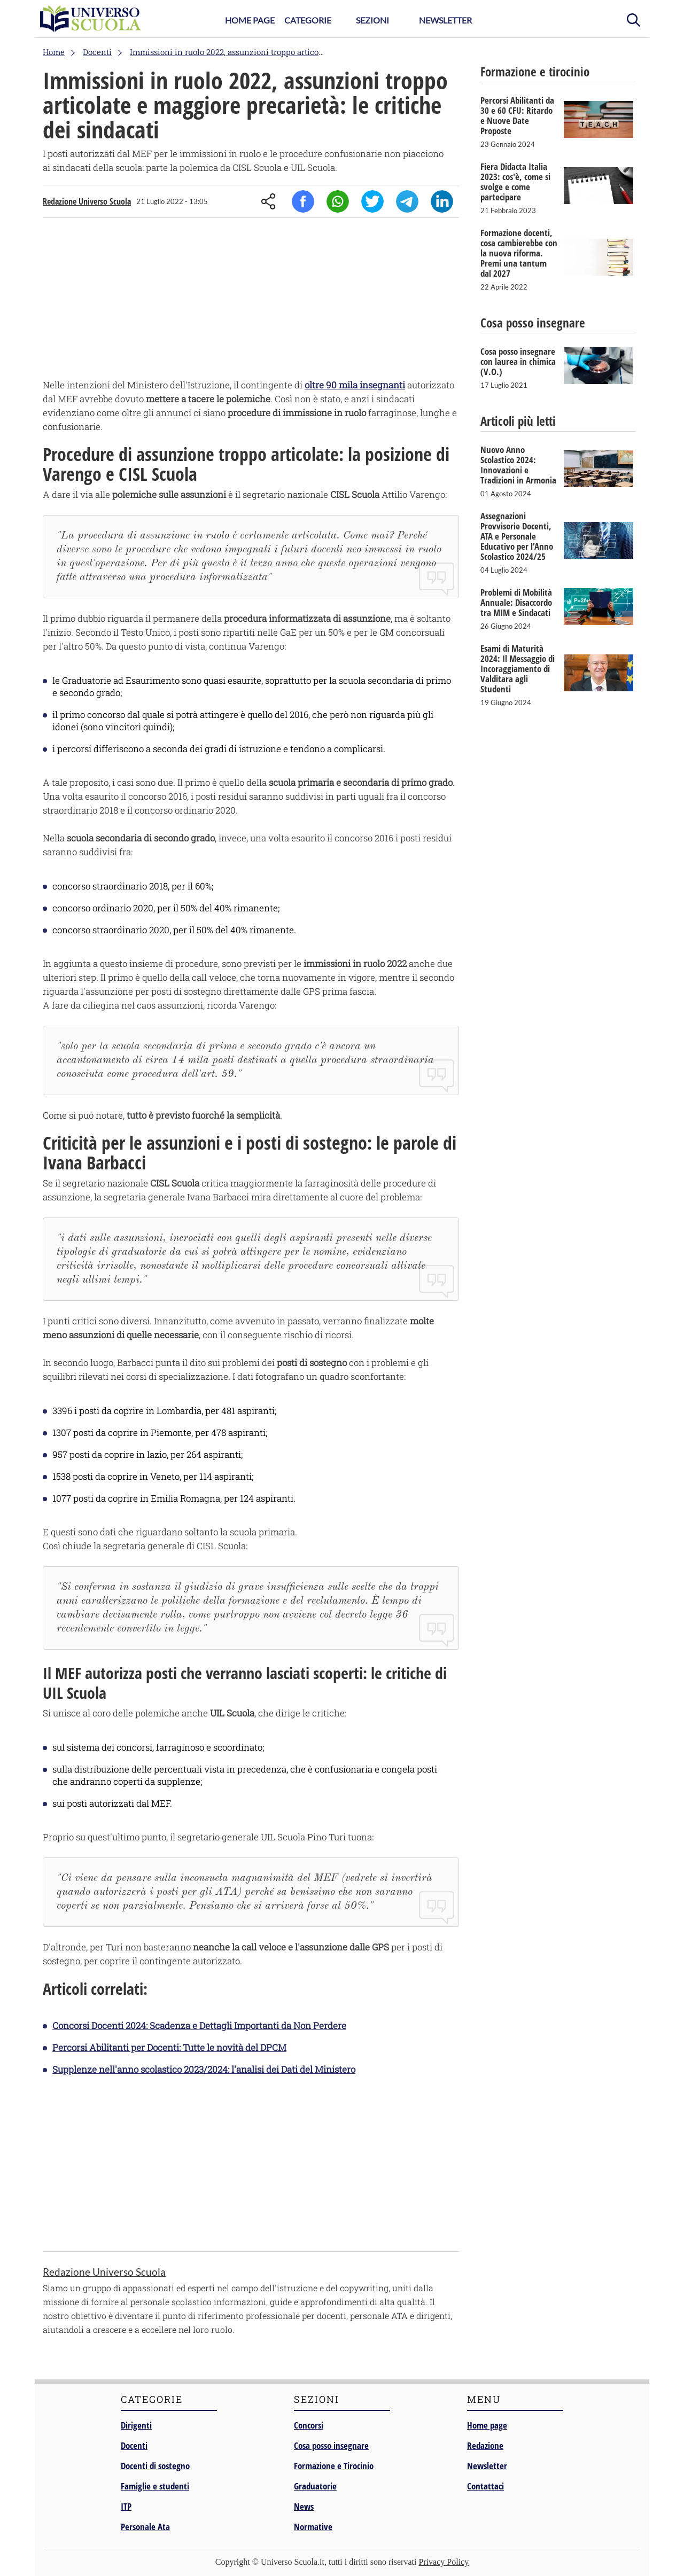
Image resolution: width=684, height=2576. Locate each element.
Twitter (372, 201)
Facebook (303, 201)
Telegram (407, 201)
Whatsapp (338, 201)
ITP (126, 2506)
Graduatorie (315, 2486)
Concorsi (308, 2425)
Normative (313, 2526)
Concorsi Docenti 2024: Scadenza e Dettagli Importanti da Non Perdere (199, 2025)
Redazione (485, 2445)
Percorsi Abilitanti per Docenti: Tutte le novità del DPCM (169, 2047)
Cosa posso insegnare (331, 2445)
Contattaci (485, 2486)
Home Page (250, 20)
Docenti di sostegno (155, 2466)
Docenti (134, 2445)
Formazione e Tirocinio (334, 2466)
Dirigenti (136, 2425)
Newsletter (445, 20)
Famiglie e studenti (155, 2486)
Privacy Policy (443, 2561)
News (304, 2506)
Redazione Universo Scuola (87, 201)
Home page (487, 2425)
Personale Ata (145, 2526)
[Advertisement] (251, 301)
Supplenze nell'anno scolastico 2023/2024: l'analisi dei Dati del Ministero (203, 2069)
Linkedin (442, 201)
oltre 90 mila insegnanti (355, 385)
